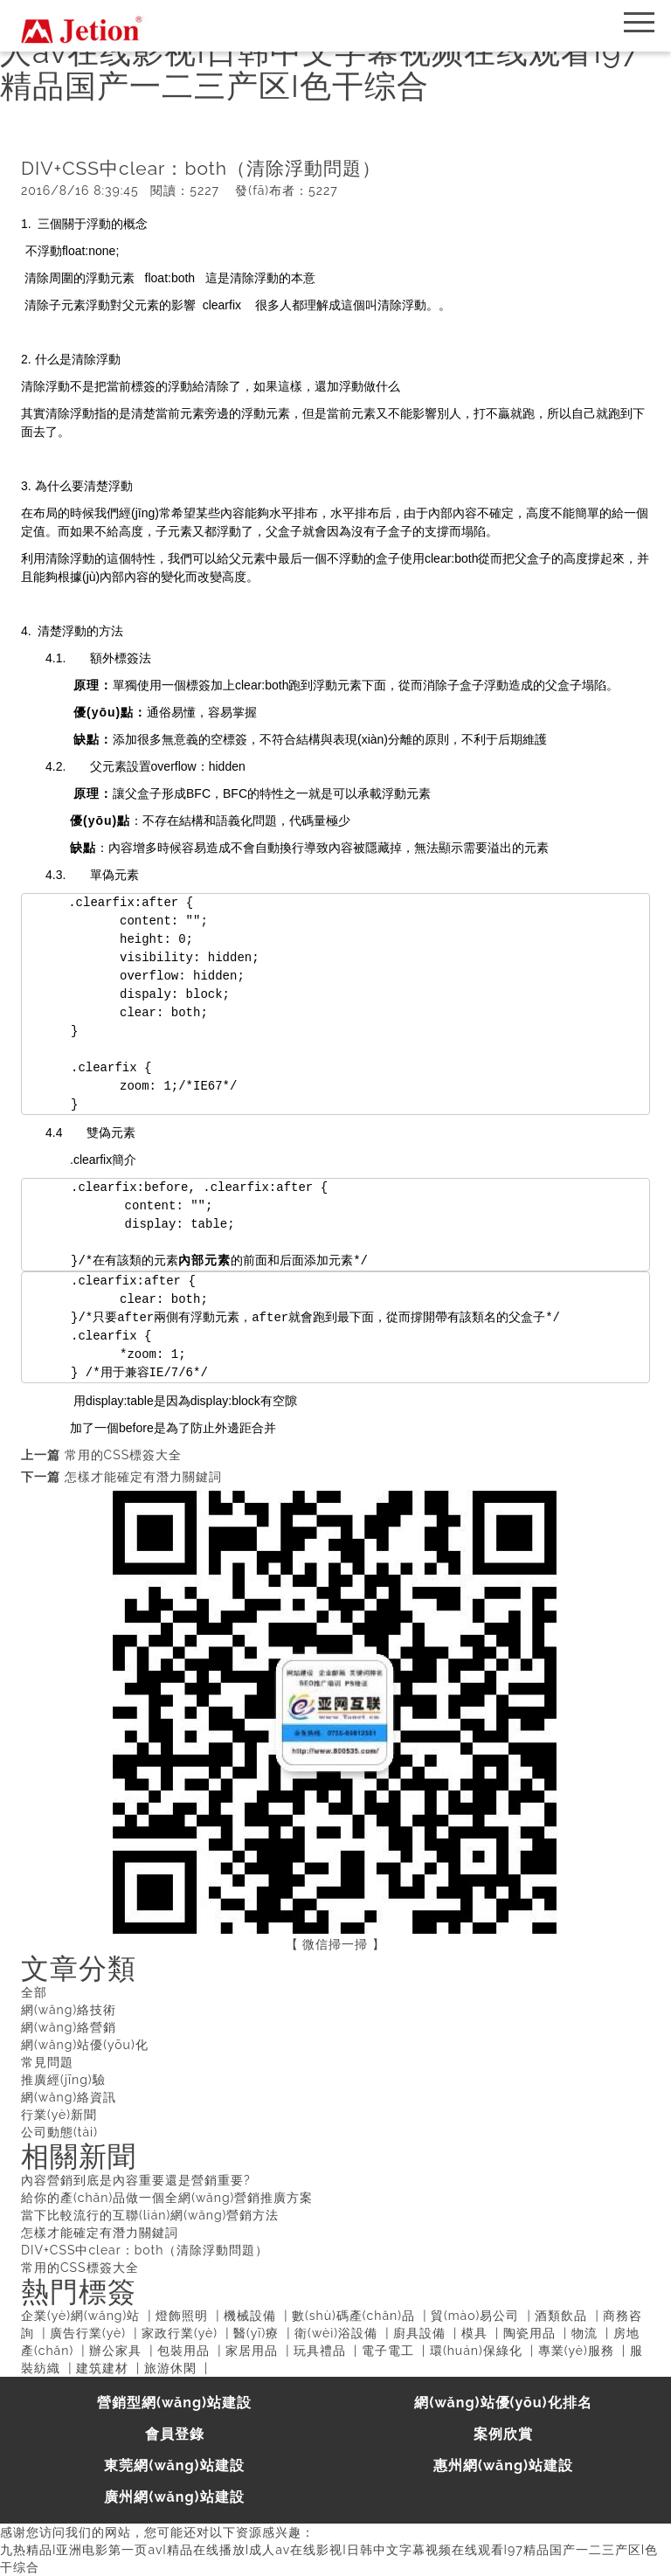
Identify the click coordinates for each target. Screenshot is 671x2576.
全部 (34, 1992)
